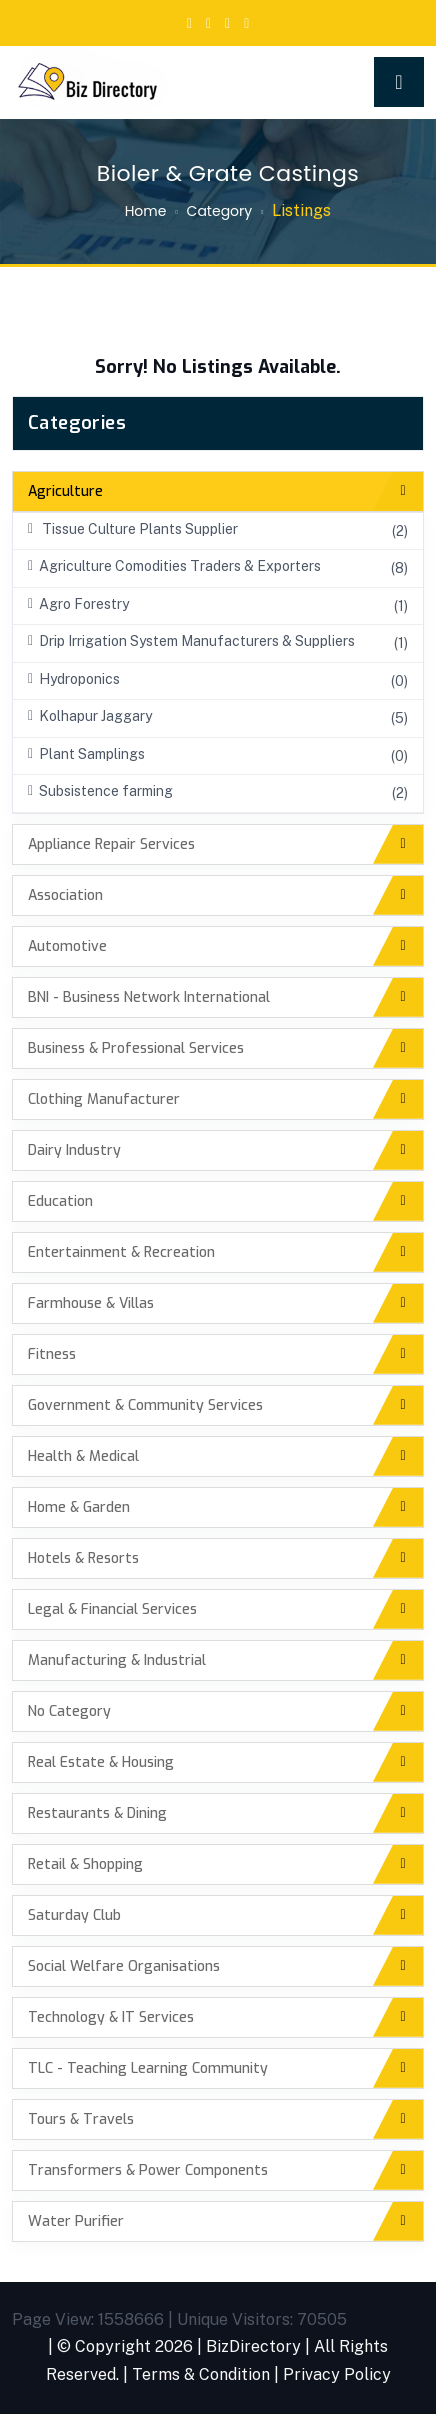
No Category (69, 1711)
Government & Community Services (145, 1405)
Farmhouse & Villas (91, 1303)
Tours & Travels (81, 2119)
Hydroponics (74, 679)
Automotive (67, 946)
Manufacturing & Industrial (117, 1660)
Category (220, 211)
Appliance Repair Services (111, 844)
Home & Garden (79, 1507)
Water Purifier (76, 2221)
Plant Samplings (86, 754)
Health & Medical (83, 1456)
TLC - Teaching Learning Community (148, 2068)
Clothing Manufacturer (104, 1099)
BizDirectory (253, 2346)
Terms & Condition (201, 2374)
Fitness (52, 1354)
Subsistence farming (100, 791)
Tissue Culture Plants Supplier (133, 529)
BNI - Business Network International (149, 997)
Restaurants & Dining (97, 1813)
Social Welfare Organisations (124, 1966)
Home (146, 211)
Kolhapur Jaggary (90, 716)
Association (65, 895)
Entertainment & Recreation (121, 1252)
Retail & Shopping (85, 1864)
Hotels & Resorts (83, 1558)
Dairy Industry (74, 1150)
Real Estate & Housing (101, 1762)
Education (60, 1201)
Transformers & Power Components (148, 2170)
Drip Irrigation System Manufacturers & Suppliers (191, 641)
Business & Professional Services (136, 1048)
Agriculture (65, 491)
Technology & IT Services (111, 2017)
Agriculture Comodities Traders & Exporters (174, 566)
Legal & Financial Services (112, 1609)
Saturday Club (74, 1915)
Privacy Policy (337, 2374)
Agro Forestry (78, 604)
